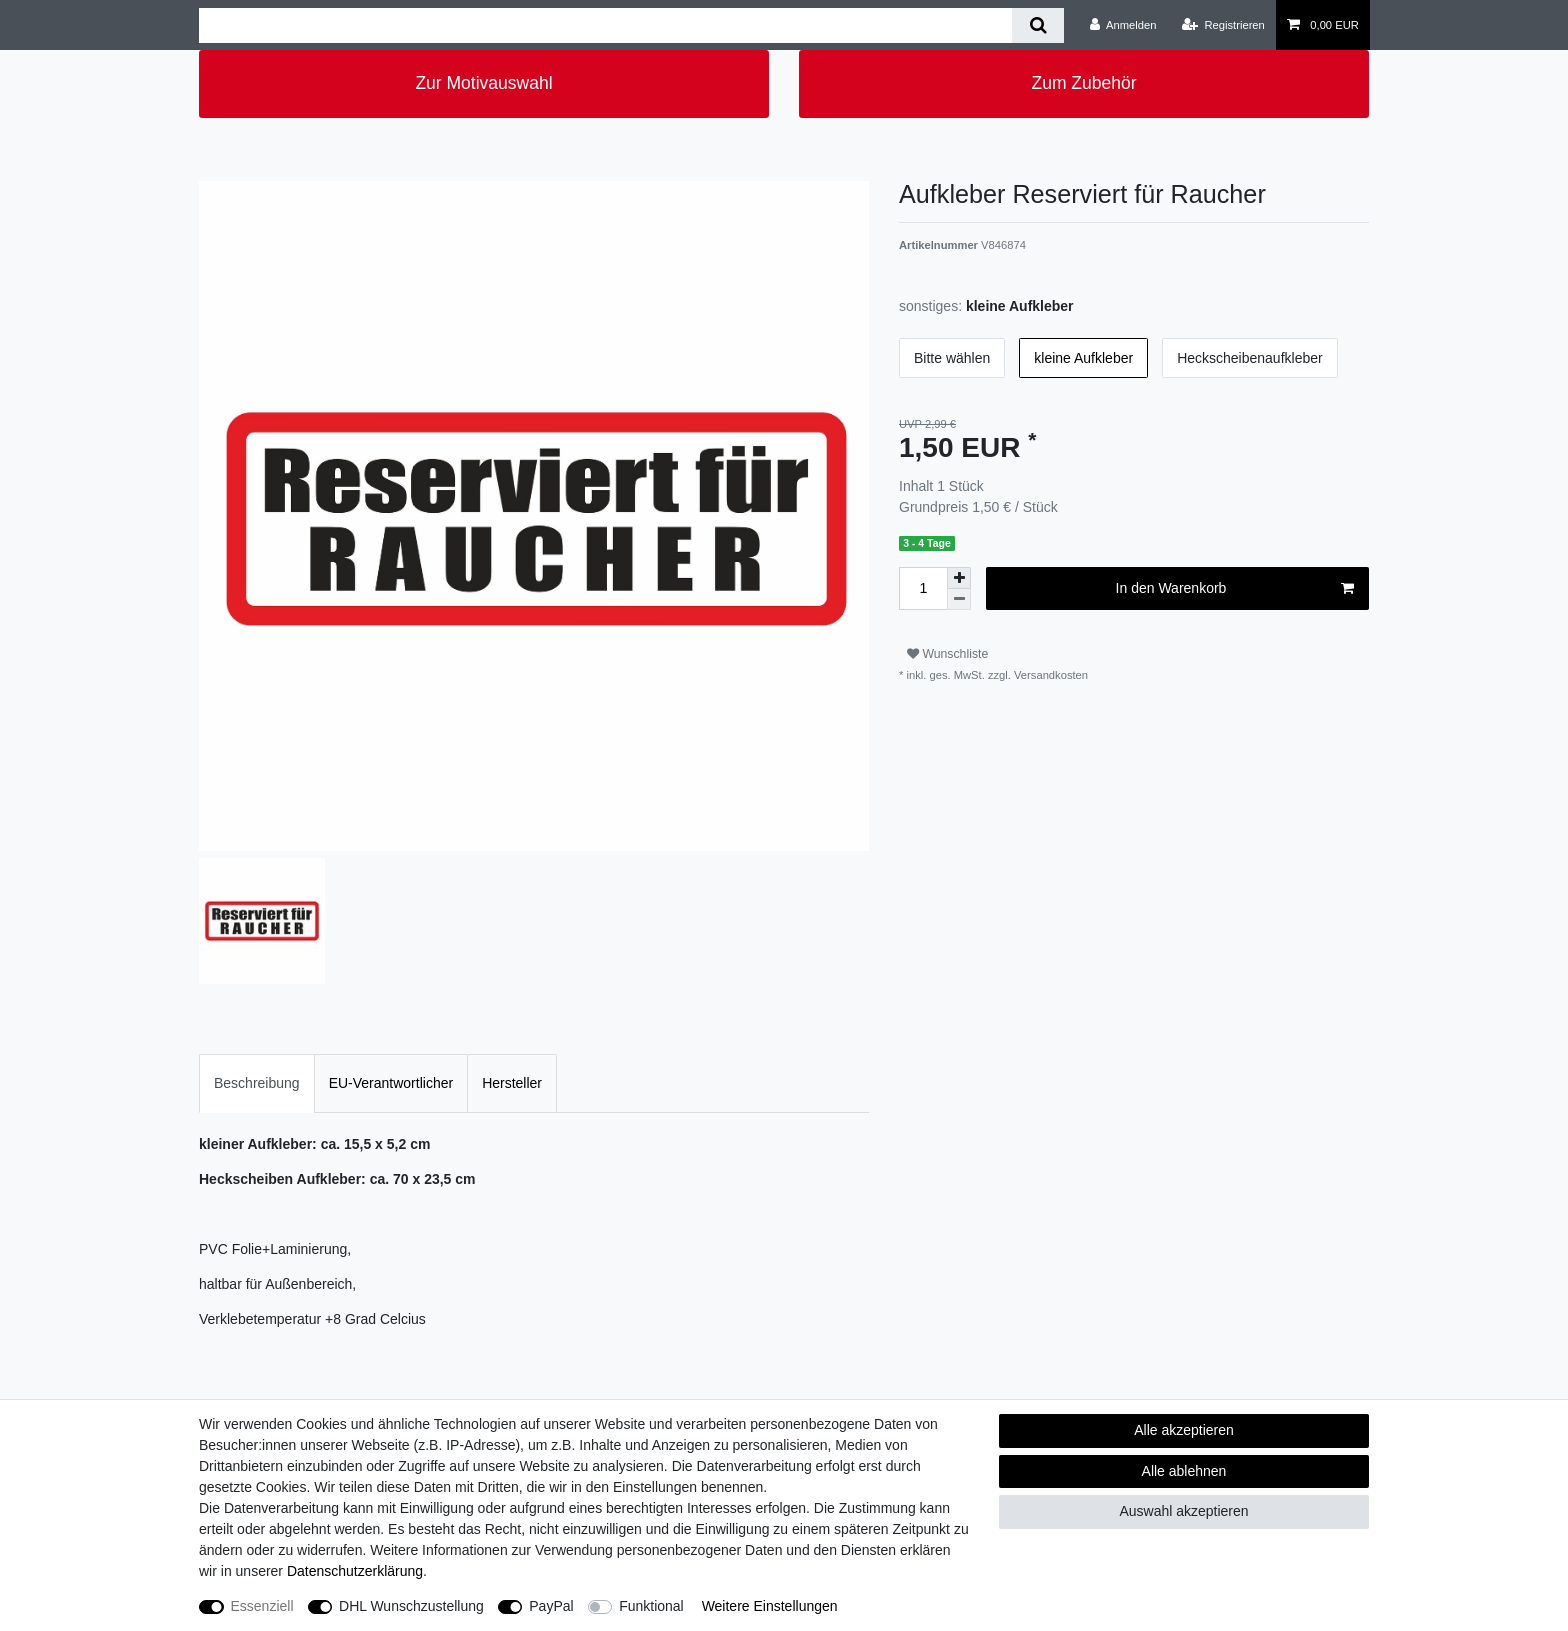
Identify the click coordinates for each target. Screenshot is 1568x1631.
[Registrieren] (1223, 25)
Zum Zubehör (1083, 83)
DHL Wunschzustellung (411, 1606)
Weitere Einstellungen (770, 1606)
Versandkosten (1049, 675)
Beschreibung (257, 1083)
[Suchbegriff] (605, 25)
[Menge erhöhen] (959, 578)
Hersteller (512, 1083)
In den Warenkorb (1235, 589)
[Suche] (1037, 25)
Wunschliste (947, 654)
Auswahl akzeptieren (1183, 1511)
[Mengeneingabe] (923, 588)
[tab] (257, 1083)
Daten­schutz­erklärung (355, 1571)
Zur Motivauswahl (483, 83)
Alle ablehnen (1184, 1471)
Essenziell (262, 1606)
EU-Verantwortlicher (391, 1083)
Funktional (651, 1606)
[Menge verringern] (959, 599)
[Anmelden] (1123, 25)
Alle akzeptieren (1184, 1430)
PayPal (551, 1606)
